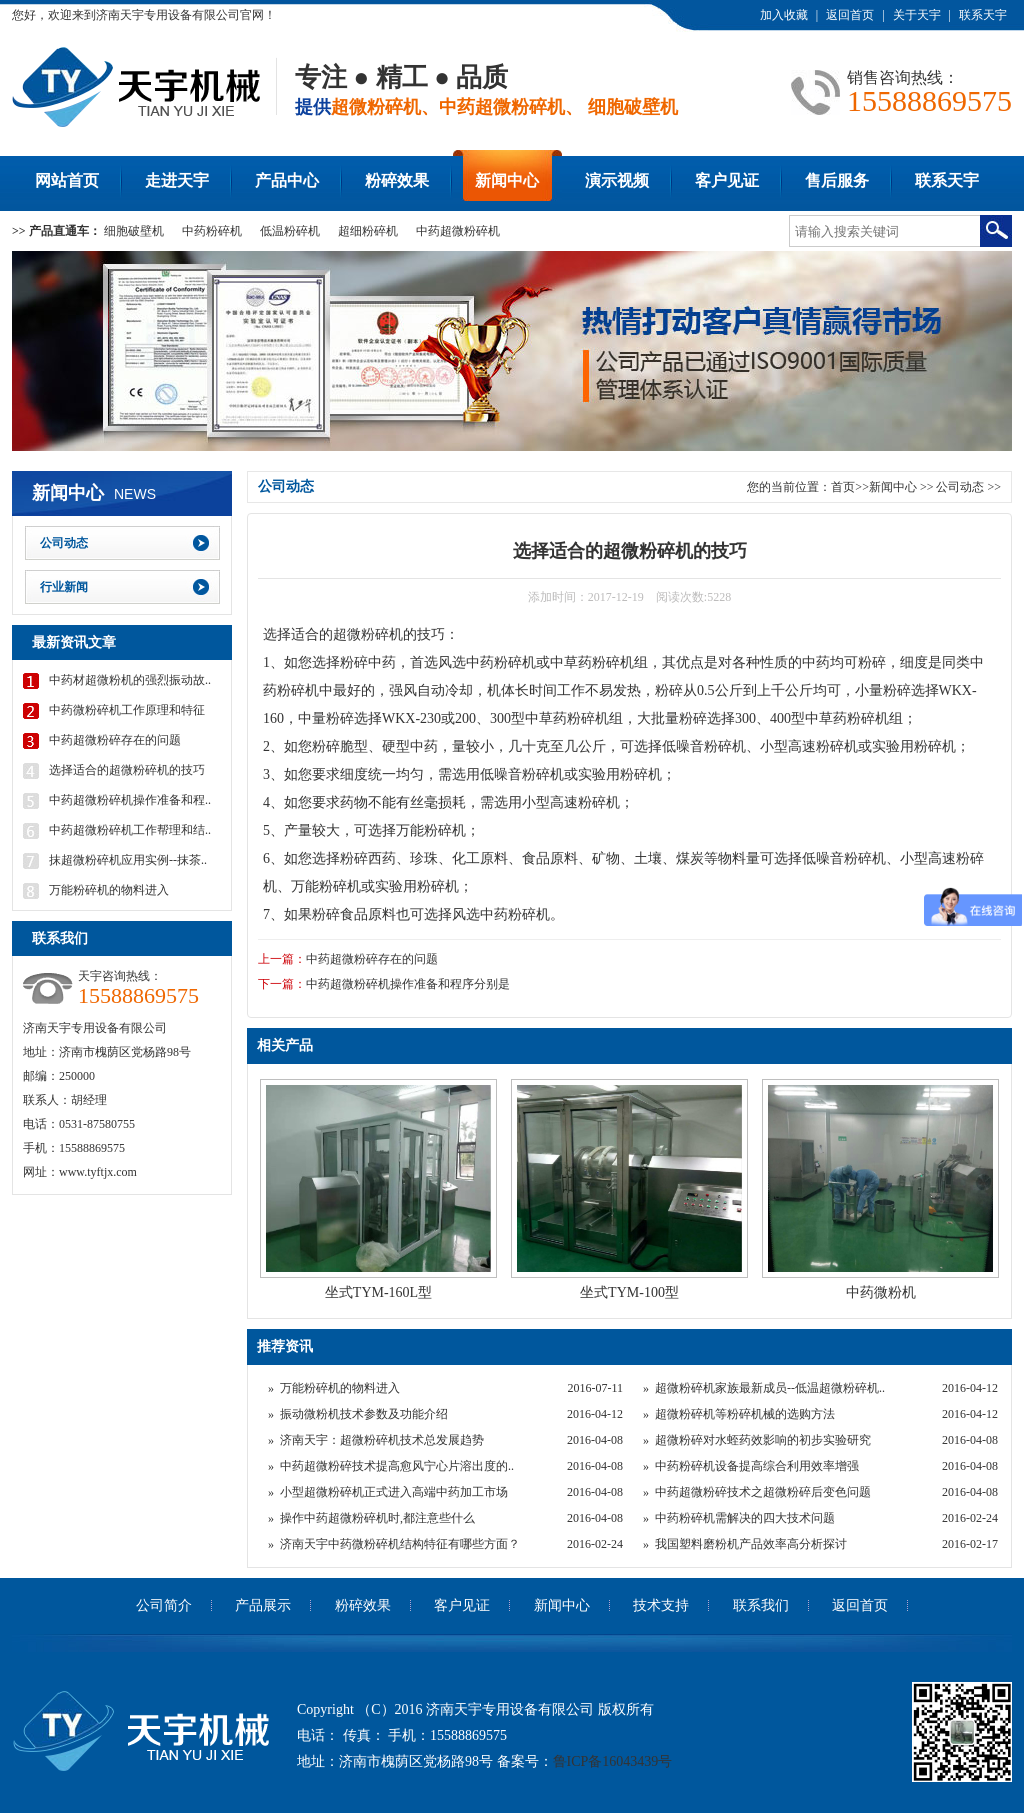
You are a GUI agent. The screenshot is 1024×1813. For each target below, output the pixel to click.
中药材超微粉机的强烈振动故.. (130, 680)
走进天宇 (177, 180)
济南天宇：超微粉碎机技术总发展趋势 (382, 1440)
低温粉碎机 (290, 231)
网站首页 (67, 180)
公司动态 (961, 487)
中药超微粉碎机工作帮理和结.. (130, 830)
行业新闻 (64, 587)
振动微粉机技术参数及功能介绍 (364, 1414)
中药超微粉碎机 (458, 231)
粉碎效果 (397, 180)
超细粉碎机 (368, 231)
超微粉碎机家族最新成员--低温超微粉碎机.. (770, 1388)
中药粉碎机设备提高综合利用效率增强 (757, 1466)
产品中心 (287, 180)
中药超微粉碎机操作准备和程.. (130, 800)
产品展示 (263, 1605)
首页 (843, 487)
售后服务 (837, 180)
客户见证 (727, 180)
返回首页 (850, 15)
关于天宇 (917, 15)
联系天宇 (983, 15)
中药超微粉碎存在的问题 (372, 959)
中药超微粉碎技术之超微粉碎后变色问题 (763, 1492)
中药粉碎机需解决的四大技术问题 (745, 1518)
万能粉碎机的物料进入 (340, 1388)
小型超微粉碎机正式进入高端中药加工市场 (394, 1492)
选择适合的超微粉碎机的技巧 (127, 770)
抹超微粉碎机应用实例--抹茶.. (128, 860)
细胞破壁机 (134, 231)
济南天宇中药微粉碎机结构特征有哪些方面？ (400, 1544)
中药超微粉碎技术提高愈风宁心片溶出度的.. (397, 1466)
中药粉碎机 (212, 231)
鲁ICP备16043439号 (613, 1761)
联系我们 (761, 1605)
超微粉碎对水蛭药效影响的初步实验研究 (763, 1440)
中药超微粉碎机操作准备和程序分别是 (408, 984)
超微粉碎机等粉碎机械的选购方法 (745, 1414)
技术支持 (661, 1605)
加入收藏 (784, 15)
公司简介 (164, 1605)
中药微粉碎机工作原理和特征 (127, 710)
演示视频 (617, 180)
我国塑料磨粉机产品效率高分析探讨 (751, 1544)
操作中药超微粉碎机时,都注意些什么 (377, 1518)
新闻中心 (507, 180)
